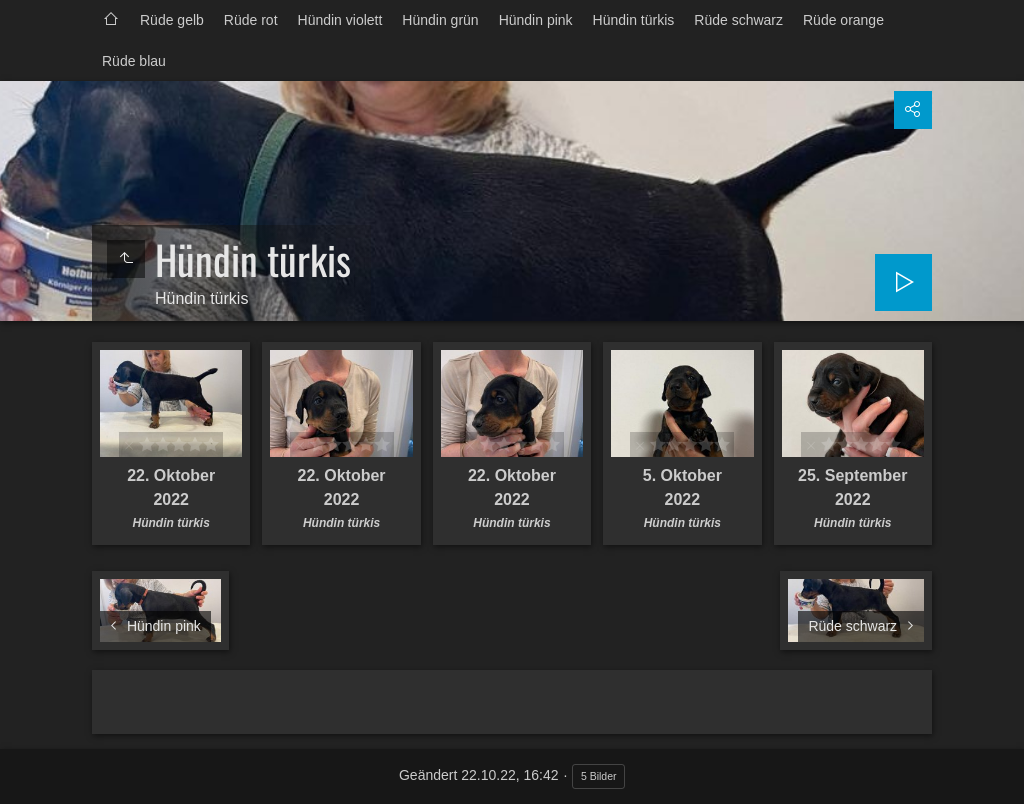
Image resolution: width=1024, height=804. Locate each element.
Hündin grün (440, 20)
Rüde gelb (172, 20)
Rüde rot (251, 20)
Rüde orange (843, 20)
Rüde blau (134, 61)
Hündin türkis (634, 20)
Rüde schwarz (738, 20)
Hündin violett (340, 20)
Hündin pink (536, 20)
